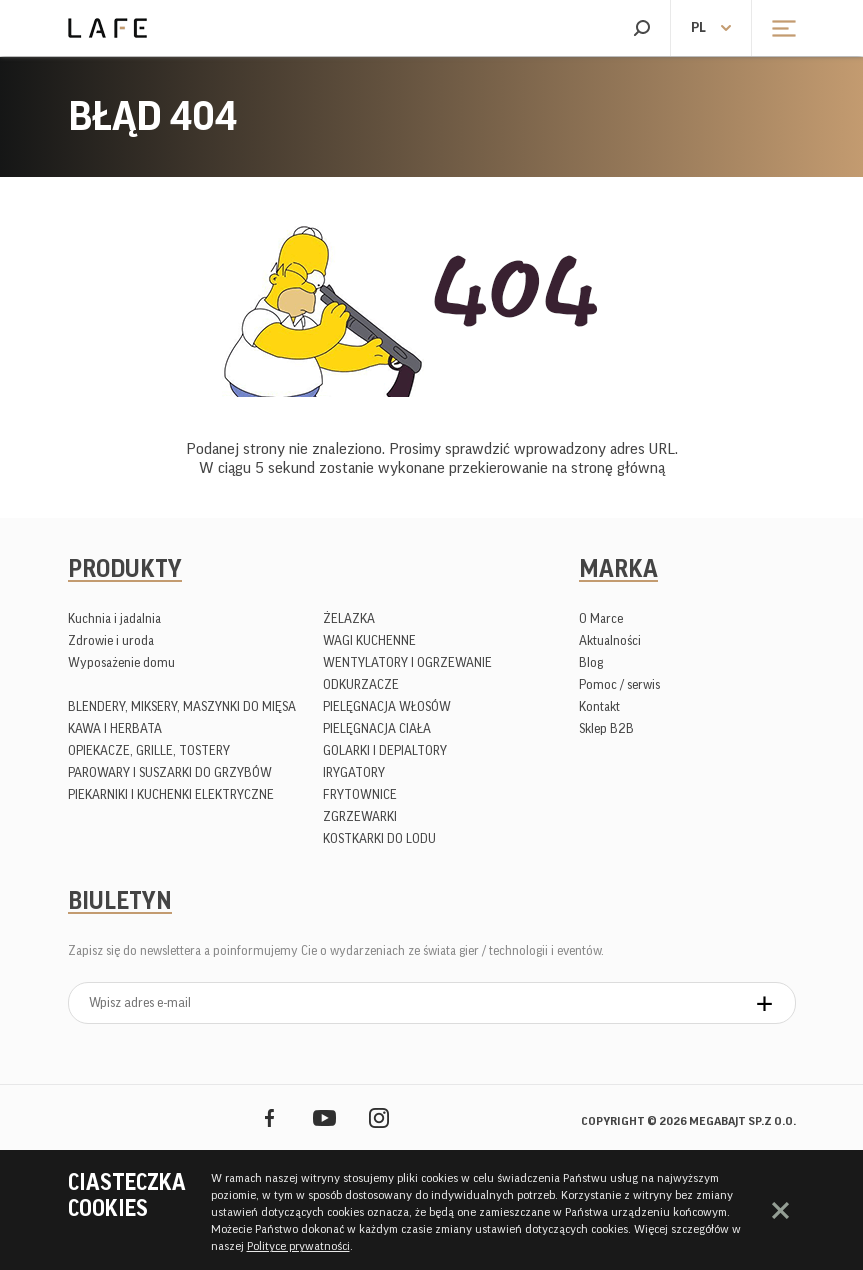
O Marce (601, 618)
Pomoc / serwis (619, 684)
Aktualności (610, 640)
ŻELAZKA (349, 618)
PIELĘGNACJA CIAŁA (377, 728)
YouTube (324, 1117)
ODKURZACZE (361, 684)
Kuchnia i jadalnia (114, 618)
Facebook (269, 1117)
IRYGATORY (354, 772)
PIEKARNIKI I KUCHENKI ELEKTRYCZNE (171, 794)
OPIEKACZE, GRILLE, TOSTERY (149, 750)
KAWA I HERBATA (115, 728)
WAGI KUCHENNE (369, 640)
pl (698, 28)
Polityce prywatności (298, 1246)
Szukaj (641, 28)
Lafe (107, 28)
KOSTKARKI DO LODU (379, 838)
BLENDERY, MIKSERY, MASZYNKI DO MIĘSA (182, 706)
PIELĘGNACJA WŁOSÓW (387, 706)
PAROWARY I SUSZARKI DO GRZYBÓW (170, 772)
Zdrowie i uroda (111, 640)
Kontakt (599, 706)
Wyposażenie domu (121, 662)
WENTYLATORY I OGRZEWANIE (407, 662)
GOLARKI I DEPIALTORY (385, 750)
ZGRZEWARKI (360, 816)
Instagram (379, 1117)
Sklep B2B (606, 728)
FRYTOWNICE (360, 794)
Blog (591, 662)
